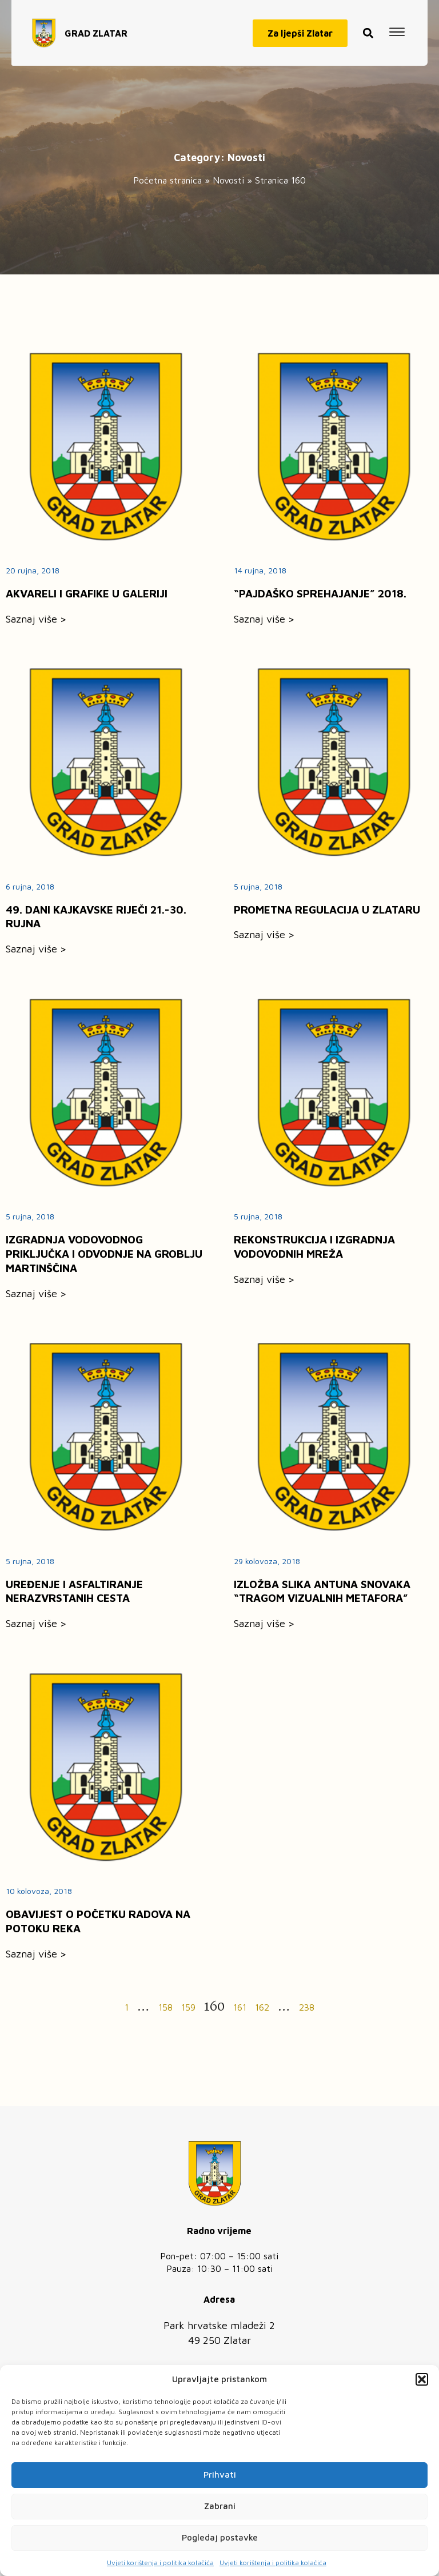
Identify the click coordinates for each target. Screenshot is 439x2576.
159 (188, 2007)
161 (239, 2007)
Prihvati (219, 2474)
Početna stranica (167, 180)
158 (165, 2007)
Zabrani (220, 2506)
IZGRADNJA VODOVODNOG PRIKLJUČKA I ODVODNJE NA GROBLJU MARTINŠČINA (104, 1253)
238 (306, 2007)
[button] (422, 2379)
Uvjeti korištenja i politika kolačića (160, 2562)
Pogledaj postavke (220, 2537)
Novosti (228, 180)
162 (262, 2007)
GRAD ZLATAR (96, 27)
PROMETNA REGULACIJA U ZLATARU (327, 909)
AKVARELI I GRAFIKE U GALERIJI (86, 593)
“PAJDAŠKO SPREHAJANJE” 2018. (320, 593)
